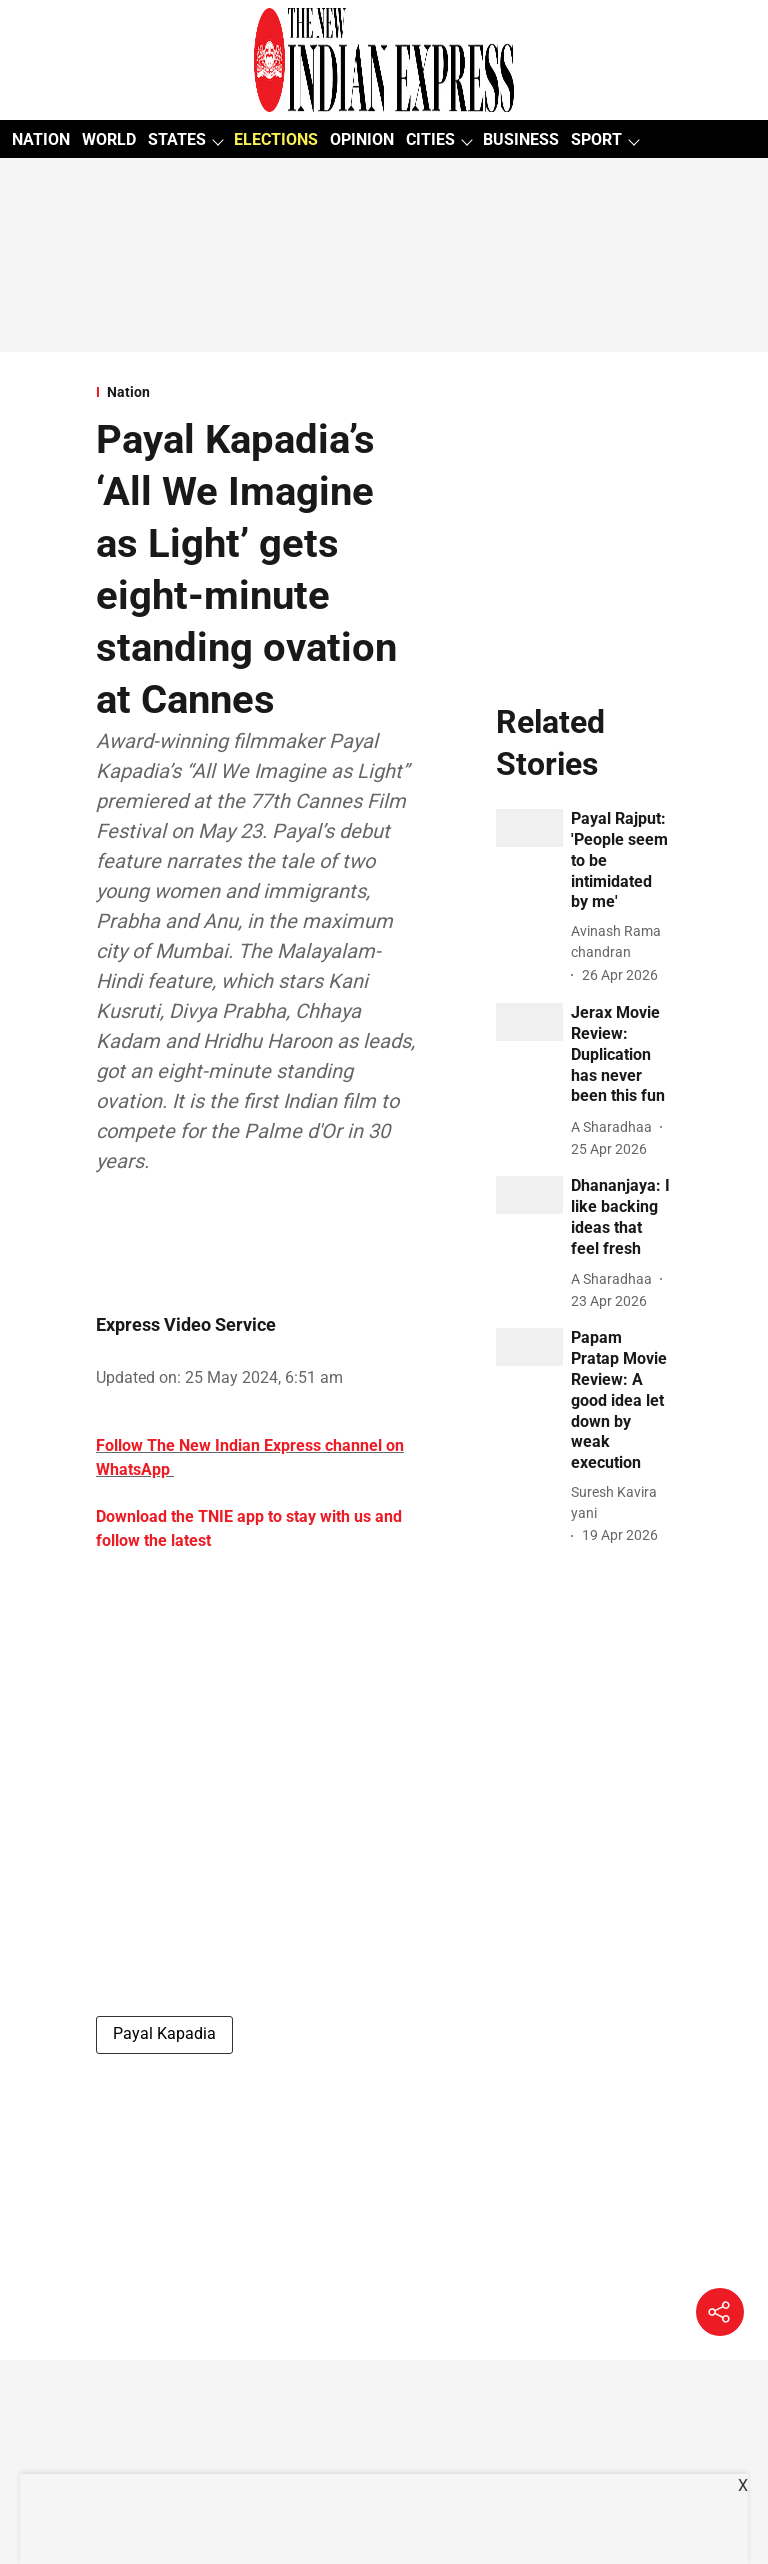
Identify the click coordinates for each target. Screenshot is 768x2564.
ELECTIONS (276, 139)
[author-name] (621, 942)
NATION (41, 139)
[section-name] (259, 392)
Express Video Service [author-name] (186, 1324)
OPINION (362, 139)
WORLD (109, 139)
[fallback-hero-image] (529, 828)
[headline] (621, 861)
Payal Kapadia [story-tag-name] (164, 2033)
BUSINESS (521, 139)
